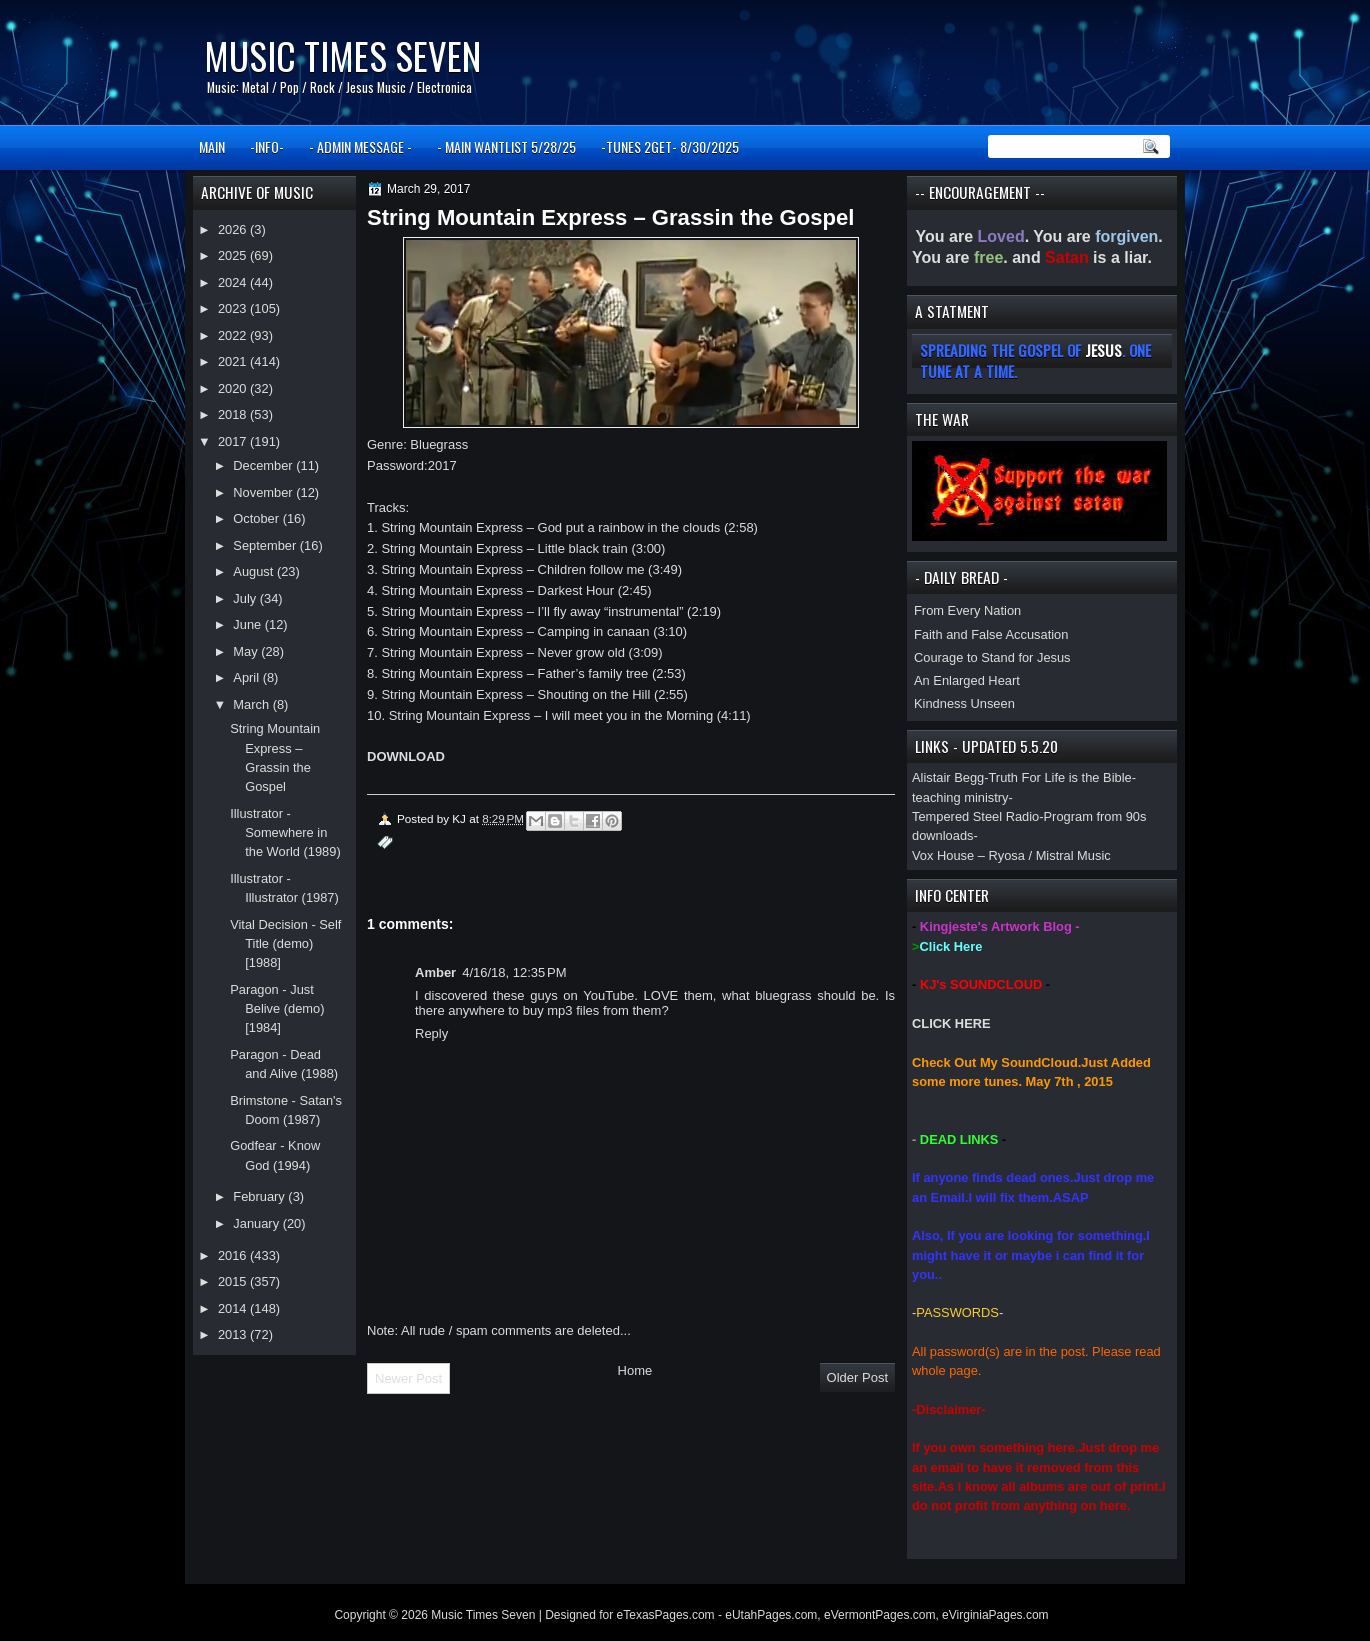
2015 (234, 1281)
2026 (234, 229)
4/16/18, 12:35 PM (514, 972)
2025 (234, 255)
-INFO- (267, 146)
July (246, 598)
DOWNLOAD (406, 756)
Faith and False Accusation (991, 634)
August (255, 571)
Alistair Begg (948, 777)
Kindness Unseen (964, 703)
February (260, 1196)
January (257, 1223)
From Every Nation (967, 610)
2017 (234, 441)
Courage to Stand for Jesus (992, 657)
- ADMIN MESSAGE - (360, 146)
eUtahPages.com (771, 1615)
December (264, 465)
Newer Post (408, 1378)
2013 (234, 1334)
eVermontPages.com (879, 1615)
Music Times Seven (342, 55)
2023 (234, 308)
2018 (234, 414)
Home (635, 1370)
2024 (234, 282)
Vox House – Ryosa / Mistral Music (1011, 855)
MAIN (212, 146)
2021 (234, 361)
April (247, 677)
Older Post (857, 1377)
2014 (234, 1308)
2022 (234, 335)
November (264, 492)
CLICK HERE (951, 1023)
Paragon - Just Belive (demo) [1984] (277, 1009)
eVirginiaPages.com (995, 1615)
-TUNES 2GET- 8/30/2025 (670, 146)
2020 (234, 388)
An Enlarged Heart (967, 680)
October (257, 518)
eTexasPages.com (666, 1615)
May (247, 651)
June (248, 624)
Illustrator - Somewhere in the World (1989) (285, 833)
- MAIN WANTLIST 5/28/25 (506, 146)
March (252, 704)
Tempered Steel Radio (975, 816)
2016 (234, 1255)
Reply (431, 1033)
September (266, 545)
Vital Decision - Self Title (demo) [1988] (285, 944)
